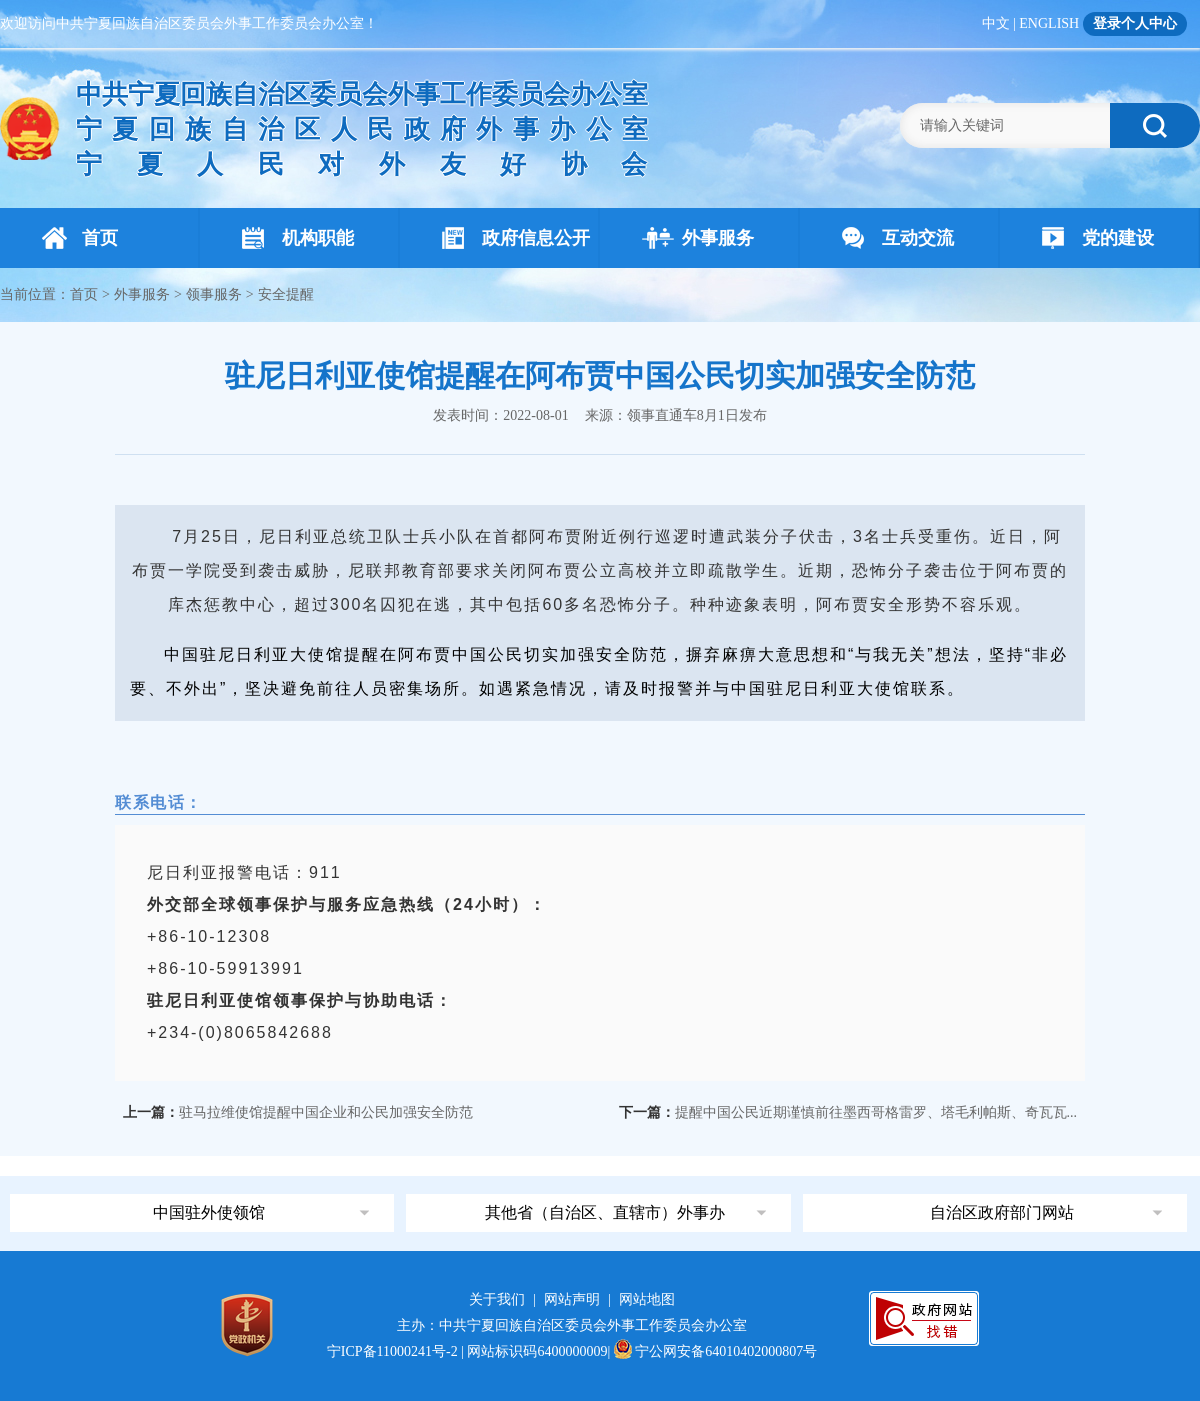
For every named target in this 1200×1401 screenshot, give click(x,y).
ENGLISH (1049, 23)
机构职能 (298, 238)
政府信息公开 (516, 238)
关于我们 (497, 1299)
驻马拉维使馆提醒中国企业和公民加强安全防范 (326, 1112)
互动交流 (898, 238)
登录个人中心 (1135, 23)
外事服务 (698, 238)
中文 (996, 23)
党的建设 (1098, 238)
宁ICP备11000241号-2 (392, 1351)
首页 (80, 238)
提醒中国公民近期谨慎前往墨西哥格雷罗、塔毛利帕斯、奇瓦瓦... (876, 1112)
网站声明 (572, 1299)
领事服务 (214, 294)
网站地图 (647, 1299)
